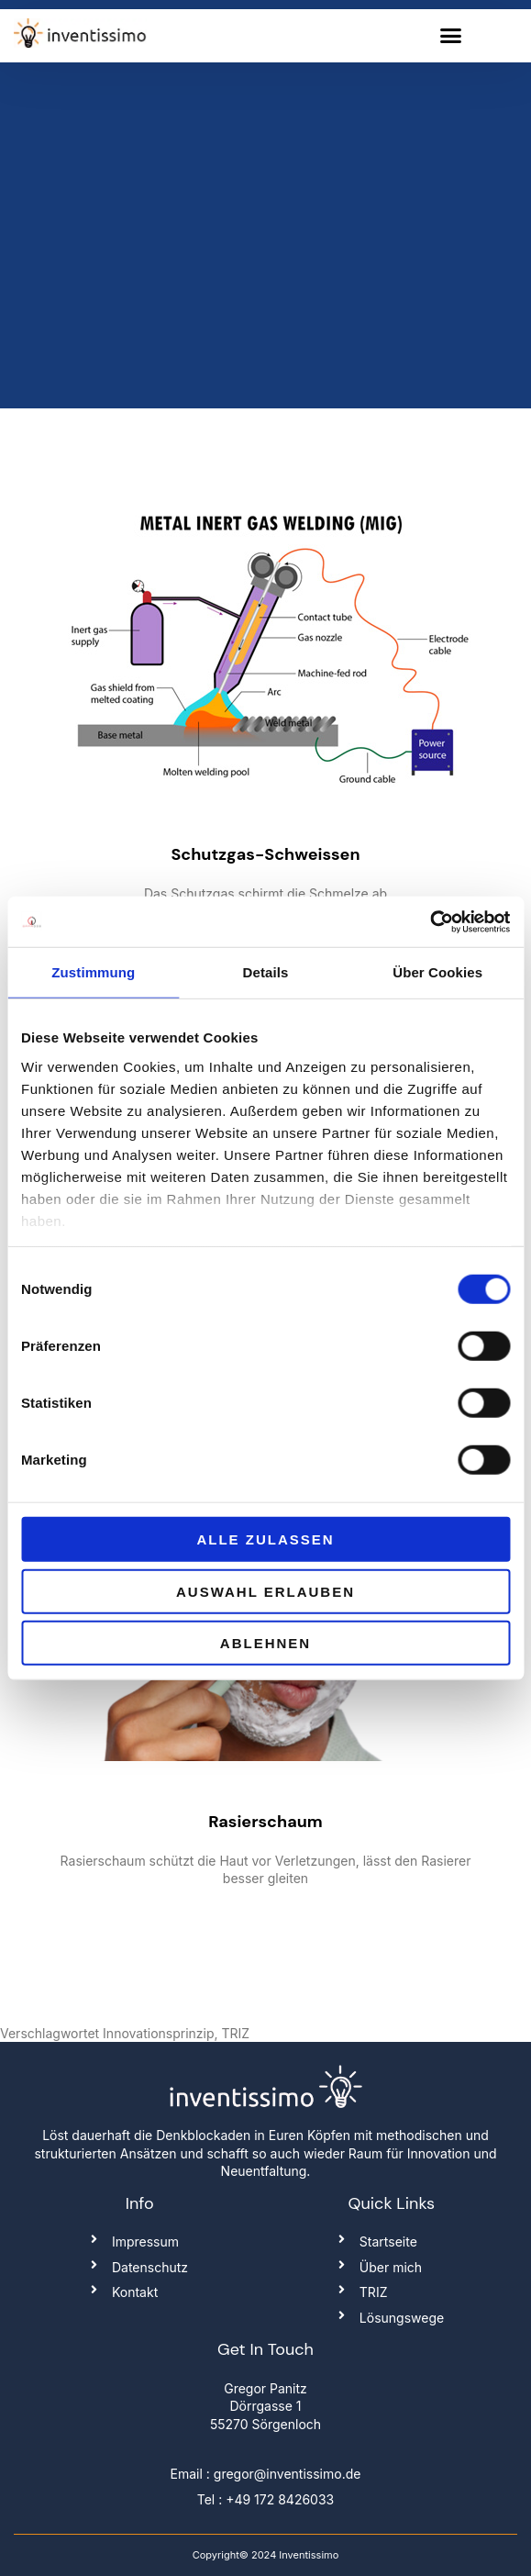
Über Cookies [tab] (437, 972)
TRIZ (236, 2033)
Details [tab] (266, 972)
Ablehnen (265, 1643)
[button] (451, 35)
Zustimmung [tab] (93, 972)
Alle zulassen (265, 1539)
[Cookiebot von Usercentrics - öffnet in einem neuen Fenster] (429, 921)
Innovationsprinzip (158, 2033)
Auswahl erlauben (265, 1591)
